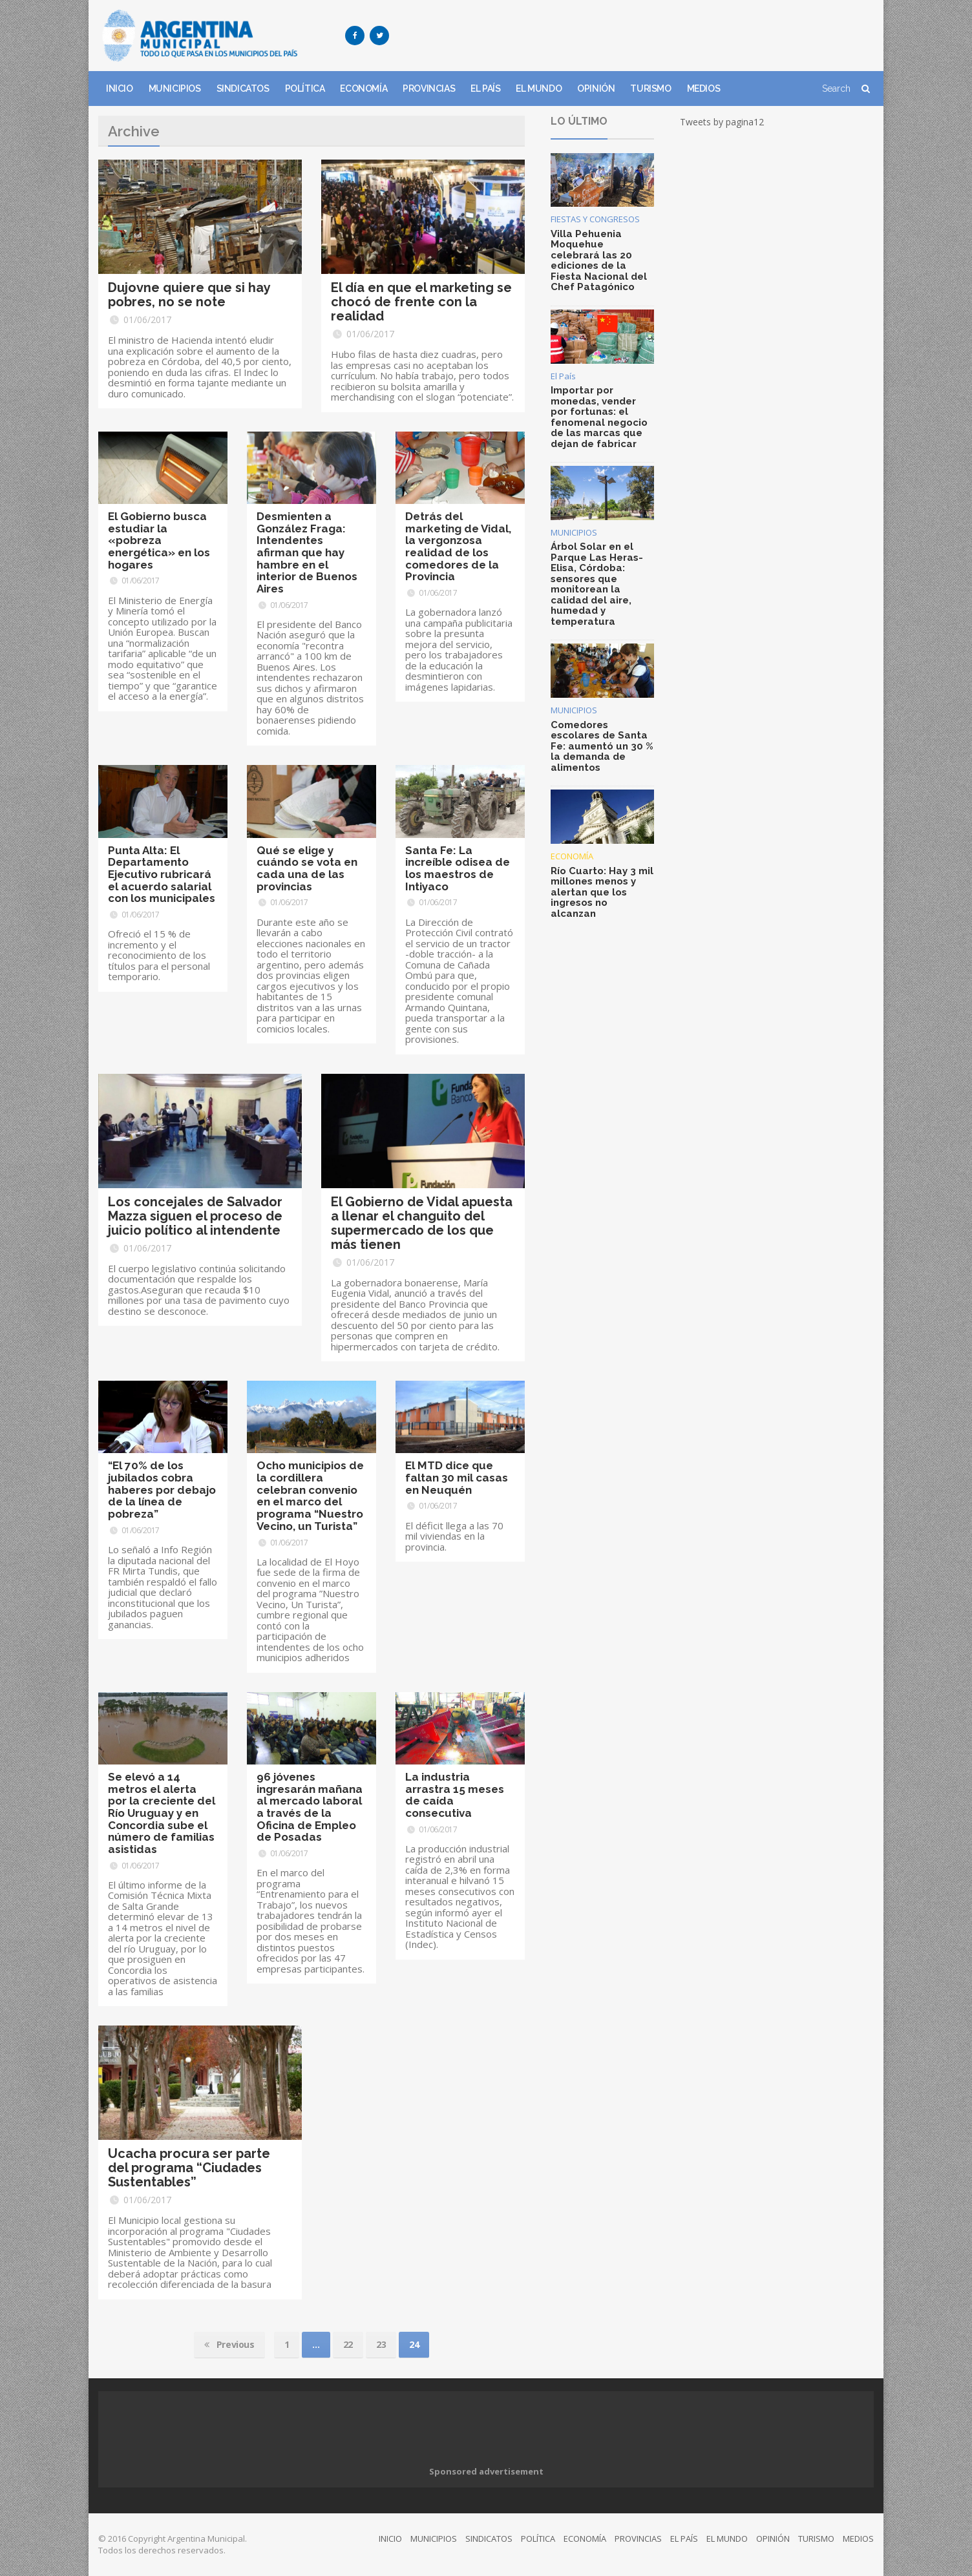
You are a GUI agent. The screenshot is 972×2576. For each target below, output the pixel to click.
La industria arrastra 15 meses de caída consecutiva (454, 1794)
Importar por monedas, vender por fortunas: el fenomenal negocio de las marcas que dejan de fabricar (599, 417)
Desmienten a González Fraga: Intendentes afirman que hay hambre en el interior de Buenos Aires (307, 552)
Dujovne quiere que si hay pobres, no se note (189, 294)
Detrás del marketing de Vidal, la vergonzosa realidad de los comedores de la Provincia (458, 546)
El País (563, 376)
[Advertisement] (638, 35)
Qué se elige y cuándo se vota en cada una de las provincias (307, 868)
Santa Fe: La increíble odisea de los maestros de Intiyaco (457, 868)
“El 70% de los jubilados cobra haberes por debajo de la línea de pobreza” (162, 1489)
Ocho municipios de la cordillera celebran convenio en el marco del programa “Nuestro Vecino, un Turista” (310, 1495)
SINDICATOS (243, 88)
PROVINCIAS (429, 88)
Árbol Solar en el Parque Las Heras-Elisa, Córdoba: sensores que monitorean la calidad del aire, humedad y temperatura (597, 584)
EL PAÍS (485, 88)
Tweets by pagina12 (722, 122)
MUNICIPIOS (175, 88)
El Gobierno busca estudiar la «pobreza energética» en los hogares (159, 540)
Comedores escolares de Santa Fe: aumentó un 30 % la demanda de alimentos (602, 746)
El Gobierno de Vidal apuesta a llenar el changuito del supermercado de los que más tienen (421, 1223)
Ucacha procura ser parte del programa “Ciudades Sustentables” (189, 2168)
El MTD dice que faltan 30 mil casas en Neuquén (456, 1477)
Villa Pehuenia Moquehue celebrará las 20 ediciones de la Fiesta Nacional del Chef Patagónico (599, 260)
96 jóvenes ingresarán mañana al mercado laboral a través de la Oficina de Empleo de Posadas (310, 1806)
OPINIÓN (596, 88)
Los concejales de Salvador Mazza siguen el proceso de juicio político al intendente (195, 1216)
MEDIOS (704, 88)
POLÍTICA (305, 88)
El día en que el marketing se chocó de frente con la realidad (421, 302)
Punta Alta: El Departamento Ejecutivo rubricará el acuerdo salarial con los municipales (161, 874)
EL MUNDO (539, 88)
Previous (229, 2344)
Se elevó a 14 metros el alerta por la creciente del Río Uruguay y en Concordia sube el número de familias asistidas (161, 1813)
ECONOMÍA (363, 88)
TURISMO (650, 88)
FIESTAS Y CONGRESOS (595, 219)
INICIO (119, 88)
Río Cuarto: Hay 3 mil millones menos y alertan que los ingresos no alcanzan (602, 892)
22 (348, 2344)
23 (381, 2344)
